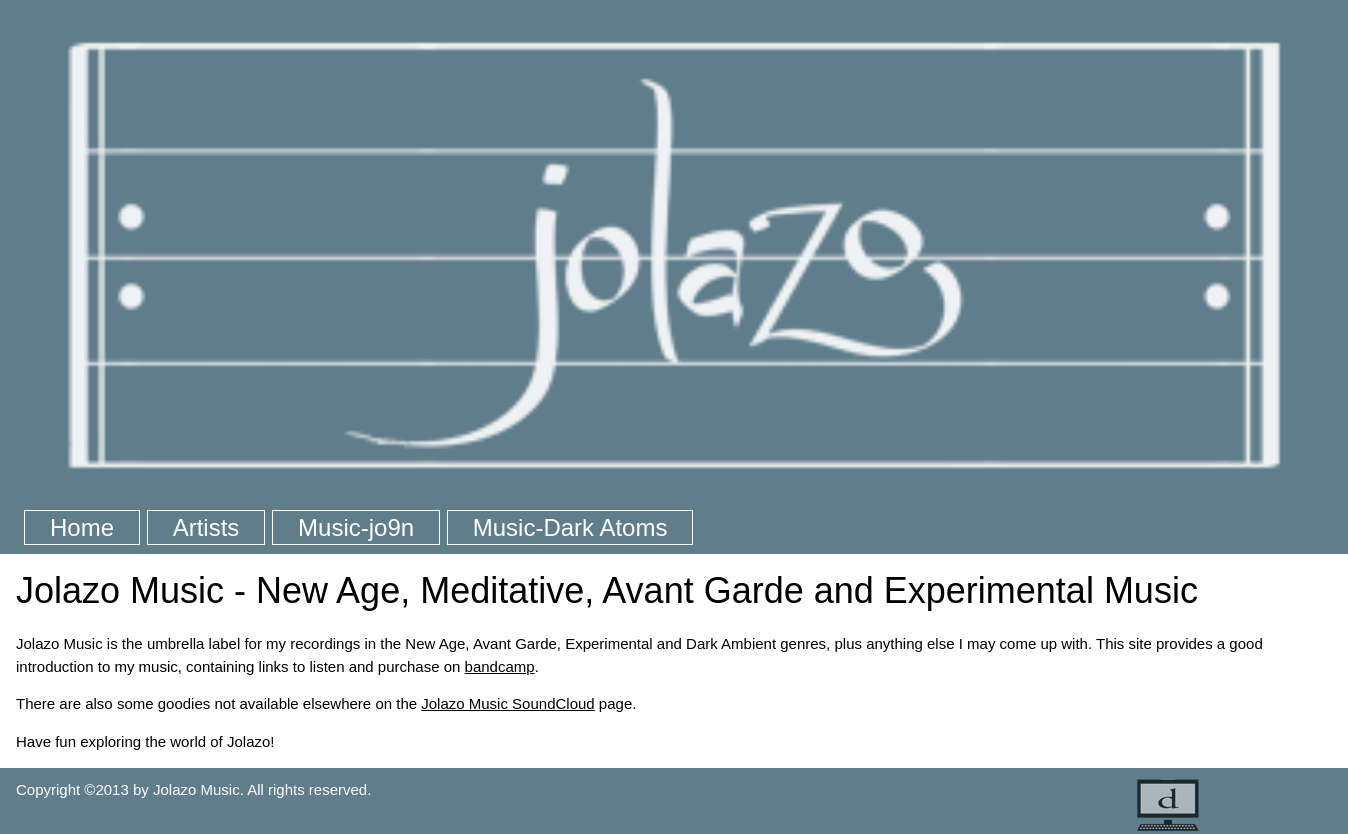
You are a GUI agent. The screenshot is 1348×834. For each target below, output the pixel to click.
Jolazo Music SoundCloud (507, 703)
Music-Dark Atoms (570, 527)
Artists (206, 527)
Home (82, 527)
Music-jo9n (356, 527)
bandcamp (500, 666)
